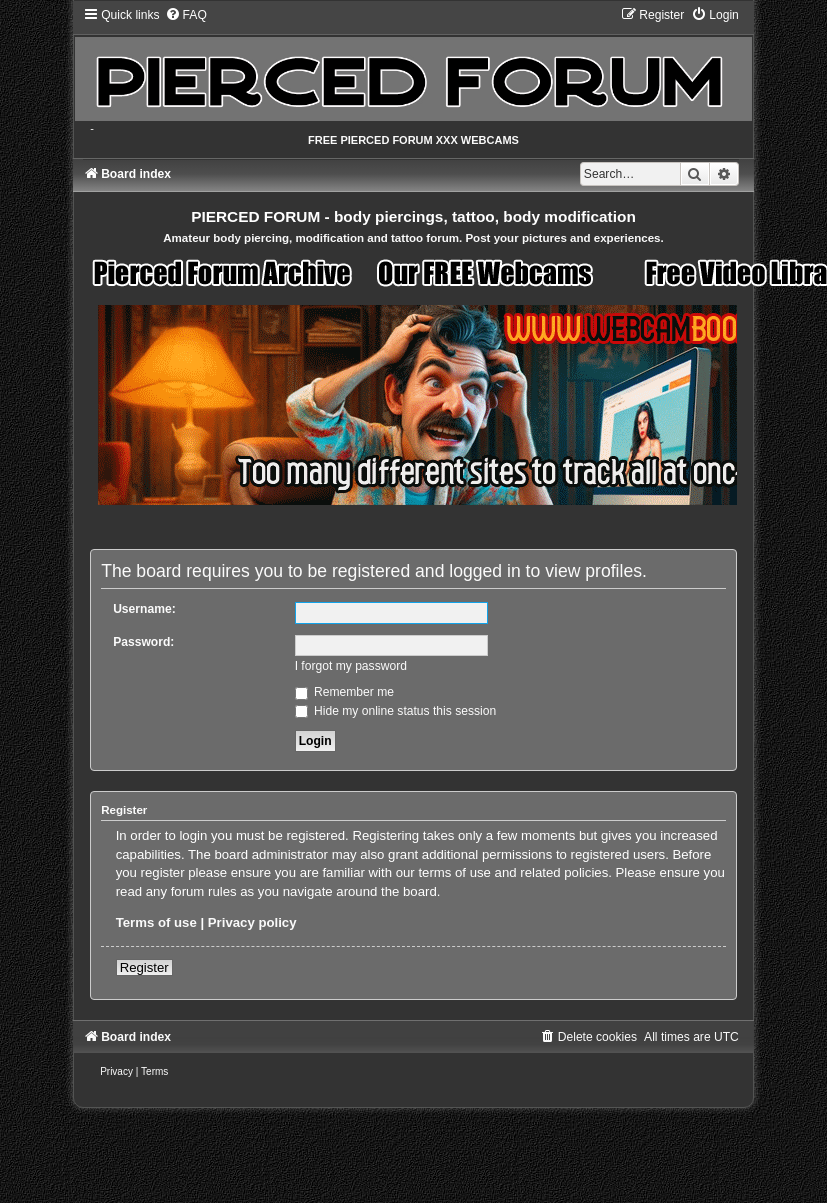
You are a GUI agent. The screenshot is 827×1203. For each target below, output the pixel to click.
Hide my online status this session (396, 711)
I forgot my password (351, 666)
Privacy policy (252, 922)
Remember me (344, 692)
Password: (143, 642)
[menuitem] (186, 15)
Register (144, 967)
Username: (144, 609)
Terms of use (156, 922)
